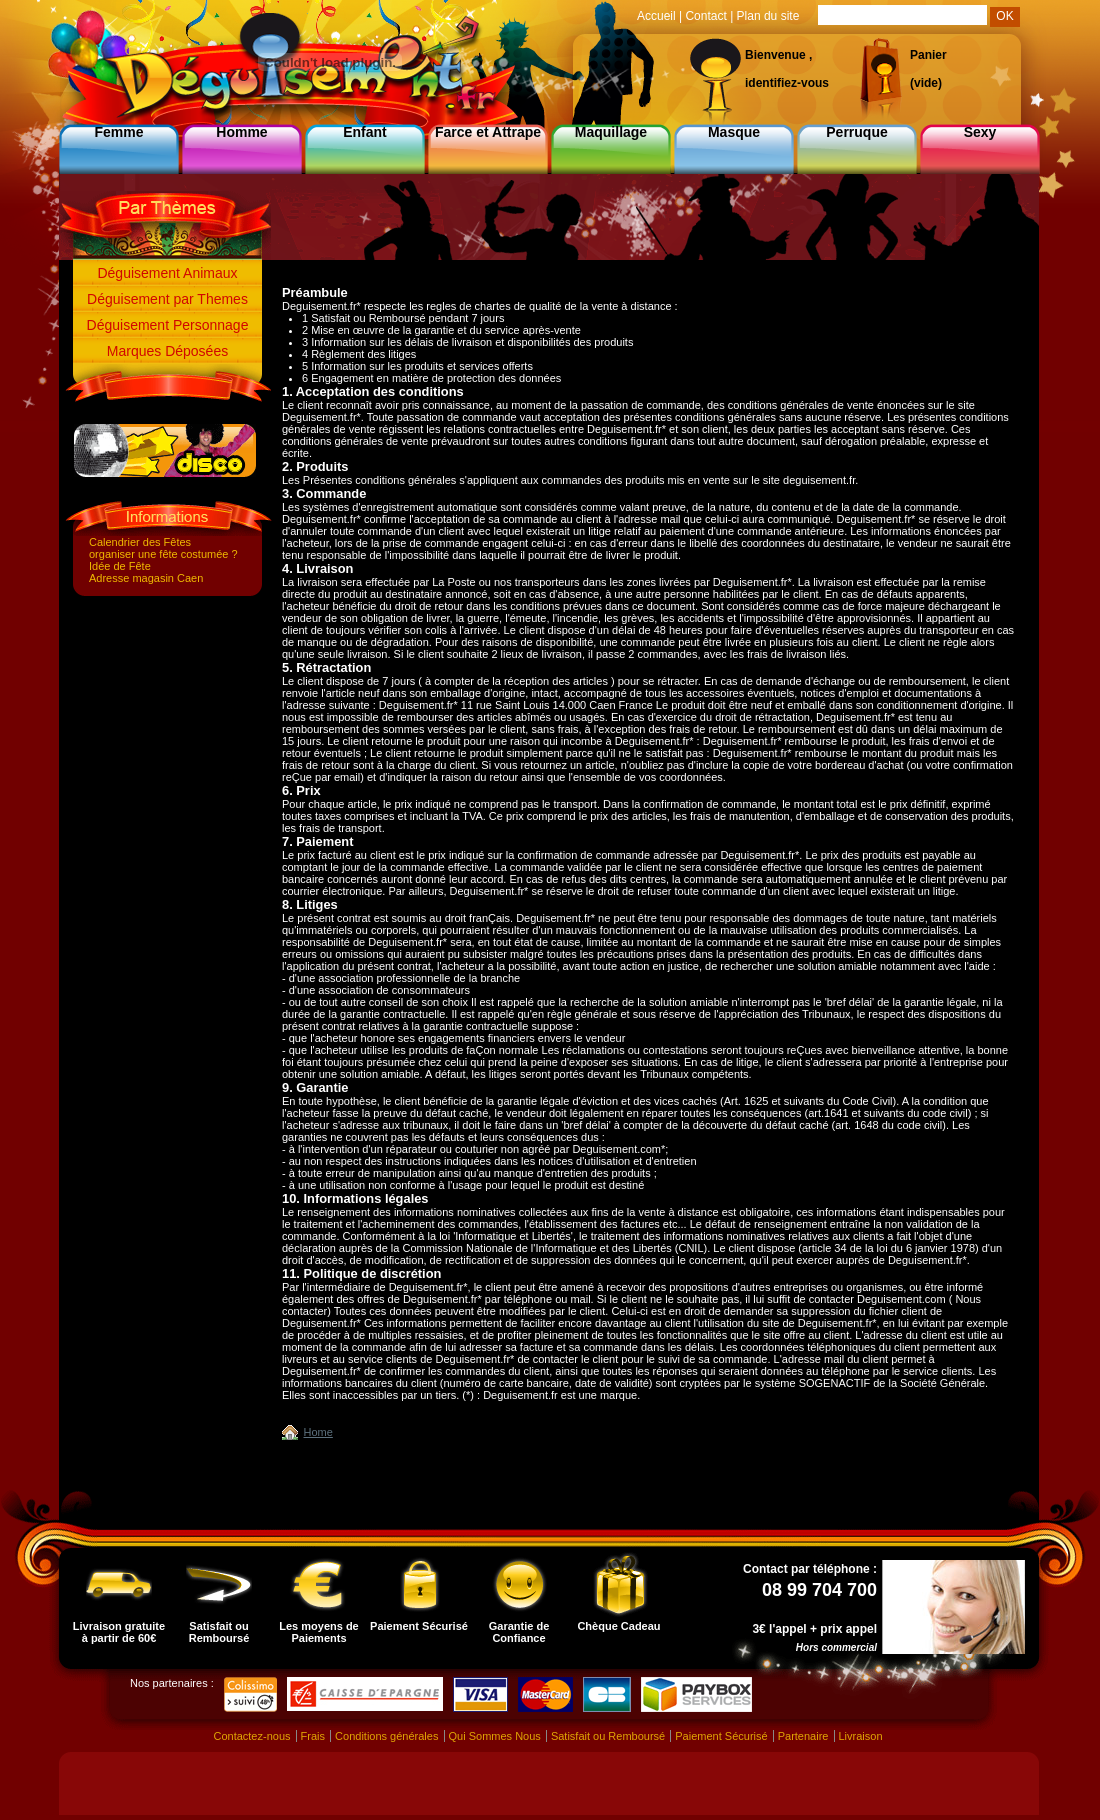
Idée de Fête (120, 566)
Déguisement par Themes (167, 299)
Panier (928, 55)
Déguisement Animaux (167, 273)
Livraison (861, 1736)
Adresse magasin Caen (146, 578)
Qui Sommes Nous (495, 1736)
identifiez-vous (787, 83)
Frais (313, 1736)
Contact (705, 16)
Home (318, 1432)
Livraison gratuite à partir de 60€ (119, 1598)
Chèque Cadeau (618, 1592)
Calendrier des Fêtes (140, 542)
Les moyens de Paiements (318, 1598)
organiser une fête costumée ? (163, 554)
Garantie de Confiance (519, 1598)
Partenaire (803, 1736)
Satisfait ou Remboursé (219, 1598)
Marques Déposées (167, 351)
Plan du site (768, 16)
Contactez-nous (251, 1736)
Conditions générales (386, 1736)
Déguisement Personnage (168, 325)
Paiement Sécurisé (419, 1592)
